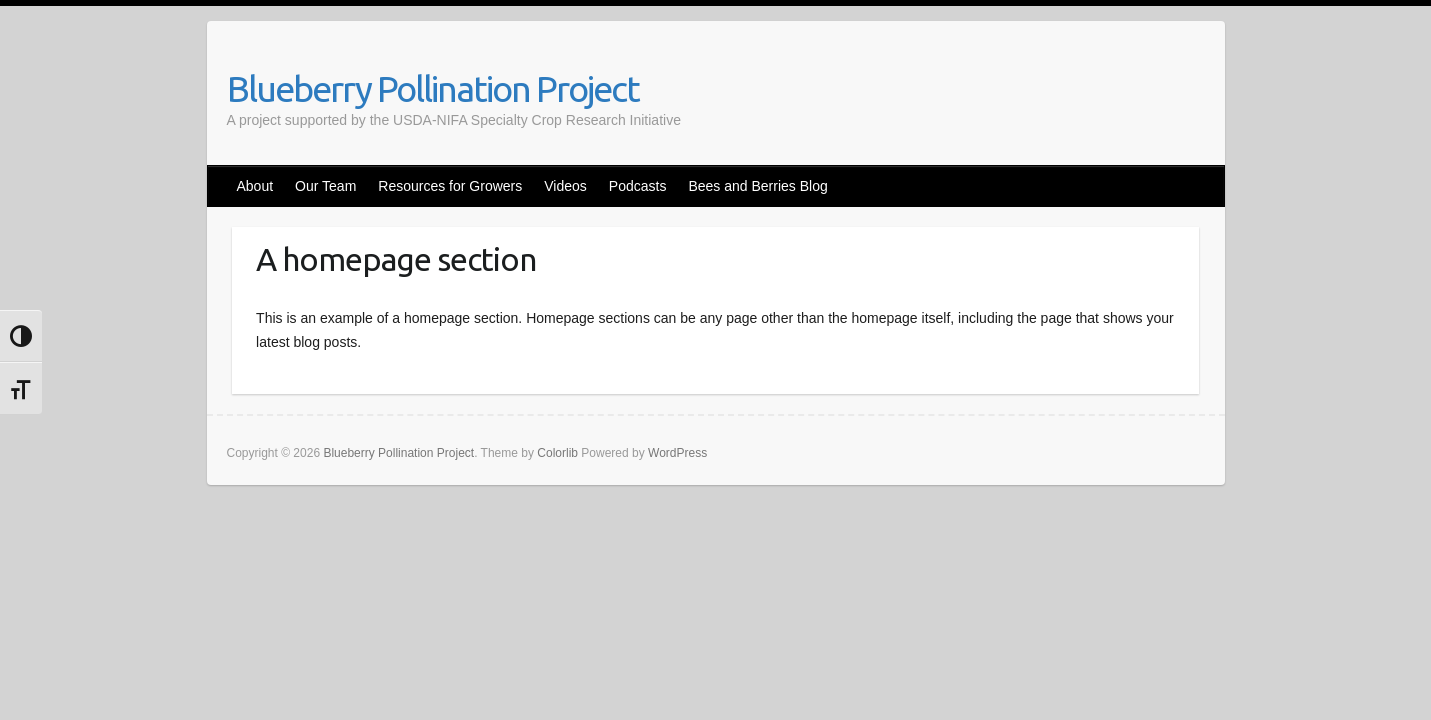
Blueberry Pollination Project (433, 88)
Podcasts (638, 186)
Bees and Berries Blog (757, 186)
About (255, 186)
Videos (565, 186)
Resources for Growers (450, 186)
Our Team (325, 186)
